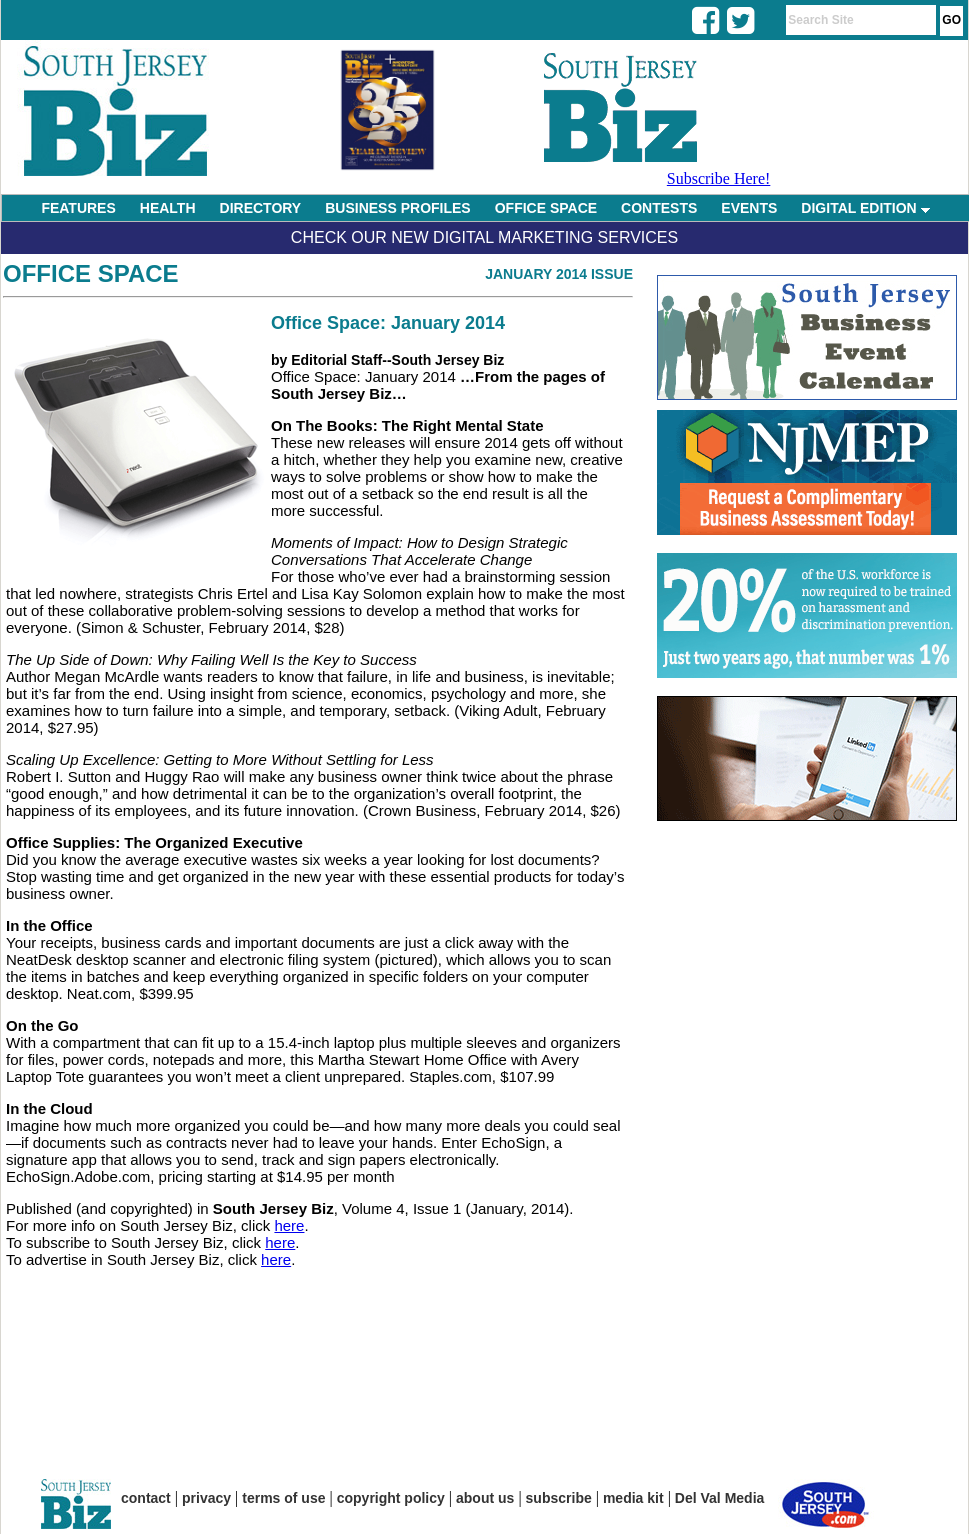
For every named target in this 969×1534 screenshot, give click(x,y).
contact (146, 1498)
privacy (206, 1498)
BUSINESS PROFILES (397, 208)
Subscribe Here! (719, 178)
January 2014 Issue (559, 274)
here (289, 1225)
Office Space (91, 273)
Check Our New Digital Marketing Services (484, 237)
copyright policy (391, 1498)
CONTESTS (659, 208)
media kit (633, 1498)
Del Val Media (719, 1498)
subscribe (559, 1498)
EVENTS (749, 208)
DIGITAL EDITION (865, 208)
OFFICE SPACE (546, 208)
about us (485, 1498)
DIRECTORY (261, 208)
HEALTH (168, 208)
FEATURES (78, 208)
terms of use (283, 1498)
